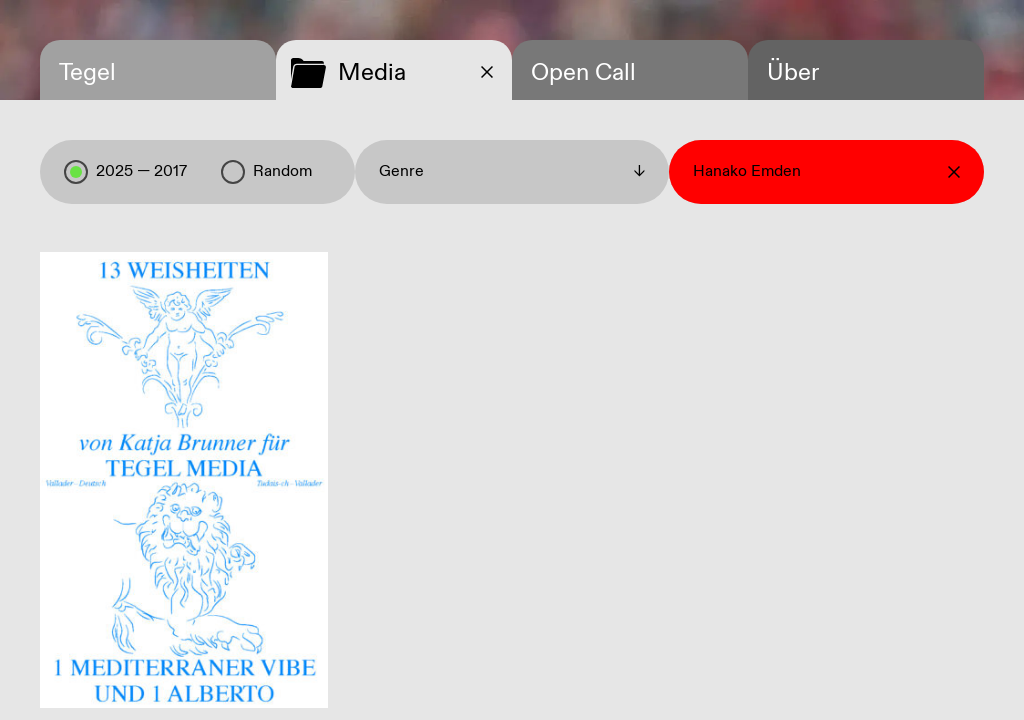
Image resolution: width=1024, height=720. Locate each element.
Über (793, 73)
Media (372, 73)
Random (266, 172)
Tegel (87, 73)
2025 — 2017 (125, 172)
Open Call (583, 73)
